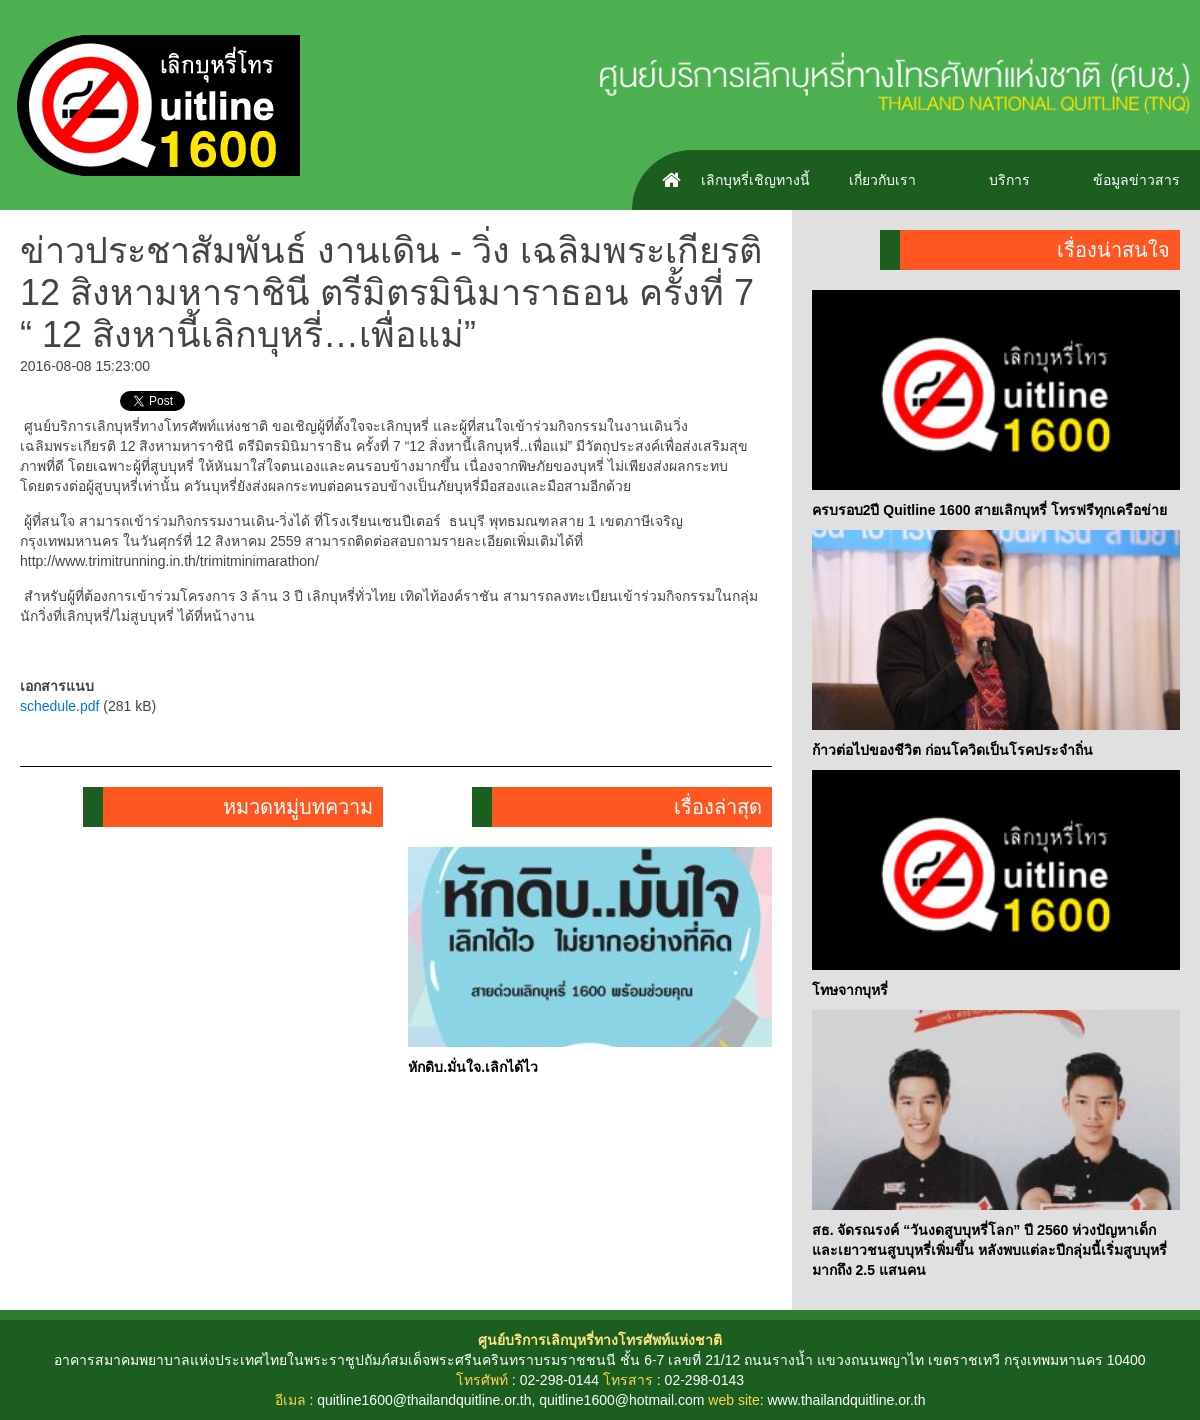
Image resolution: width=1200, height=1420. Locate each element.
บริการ (1009, 180)
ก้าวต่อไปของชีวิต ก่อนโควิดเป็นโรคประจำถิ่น (952, 750)
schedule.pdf (59, 706)
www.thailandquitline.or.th (846, 1400)
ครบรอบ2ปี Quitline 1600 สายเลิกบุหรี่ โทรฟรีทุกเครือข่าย (990, 510)
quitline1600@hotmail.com (621, 1400)
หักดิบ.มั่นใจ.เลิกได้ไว (473, 1067)
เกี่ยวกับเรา (882, 180)
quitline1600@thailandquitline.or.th (424, 1400)
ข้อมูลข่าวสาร (1136, 180)
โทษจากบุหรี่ (850, 990)
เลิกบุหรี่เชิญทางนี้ (755, 180)
